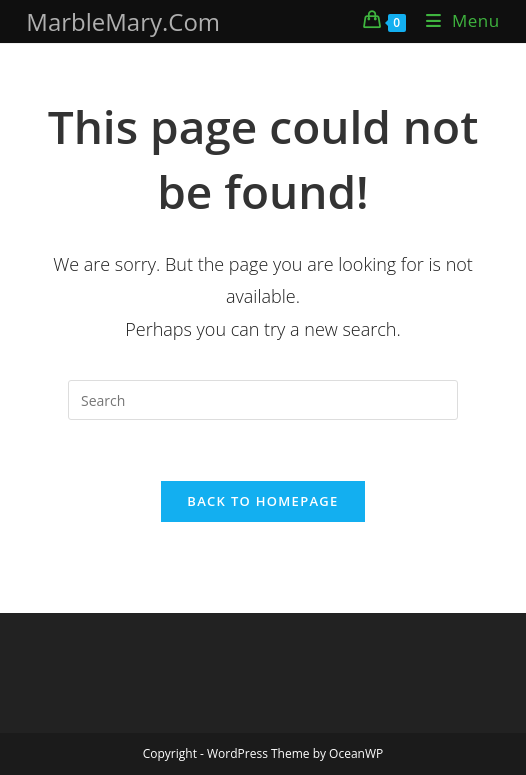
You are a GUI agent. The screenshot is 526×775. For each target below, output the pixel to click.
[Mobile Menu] (455, 20)
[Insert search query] (263, 400)
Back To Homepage (262, 501)
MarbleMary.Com (123, 21)
